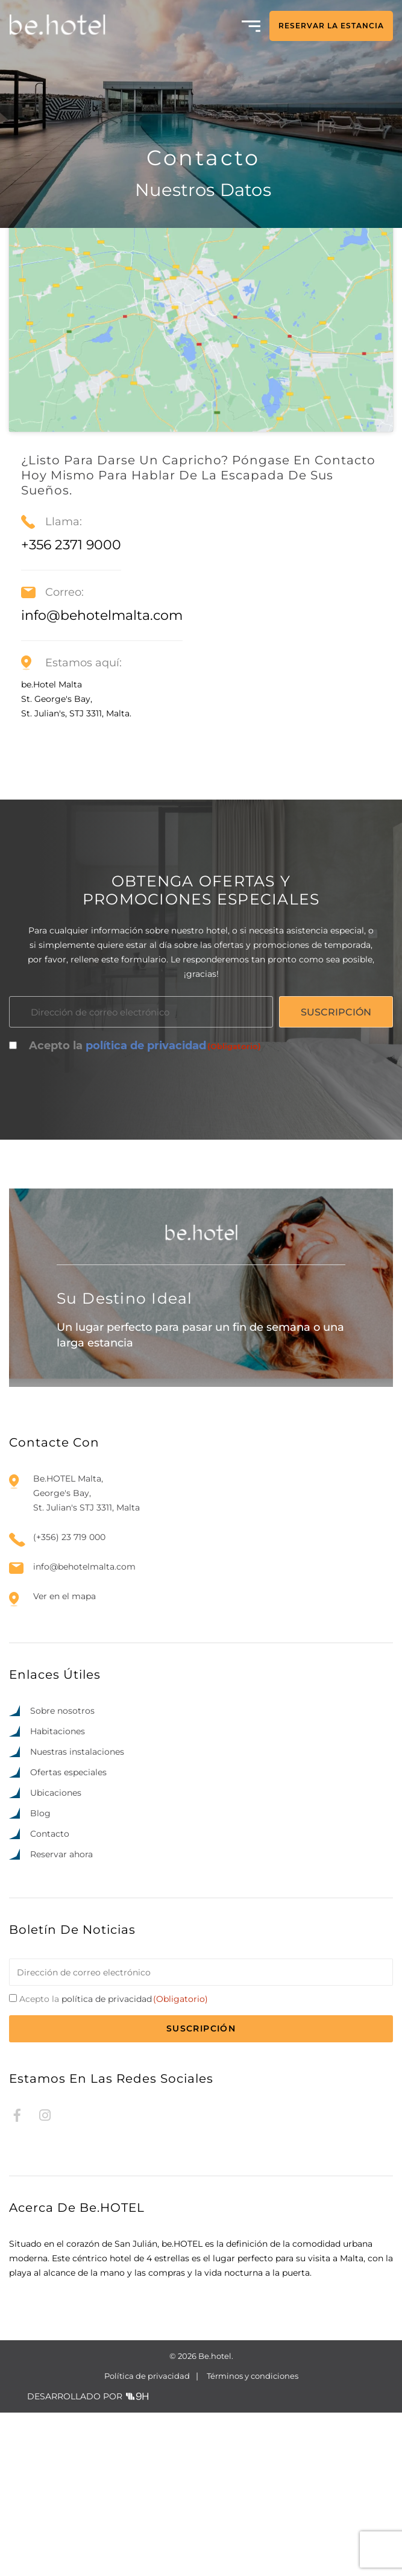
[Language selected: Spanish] (348, 2564)
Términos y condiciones (252, 2539)
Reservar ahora (61, 2017)
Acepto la (145, 1209)
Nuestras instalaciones (77, 1915)
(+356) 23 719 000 (69, 1700)
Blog (40, 1976)
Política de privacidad (147, 2539)
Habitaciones (57, 1894)
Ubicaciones (55, 1956)
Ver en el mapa (64, 1759)
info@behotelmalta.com (84, 1730)
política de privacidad (146, 1209)
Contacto (49, 1997)
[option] (324, 2565)
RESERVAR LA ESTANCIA (331, 25)
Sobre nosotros (62, 1874)
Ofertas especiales (68, 1935)
